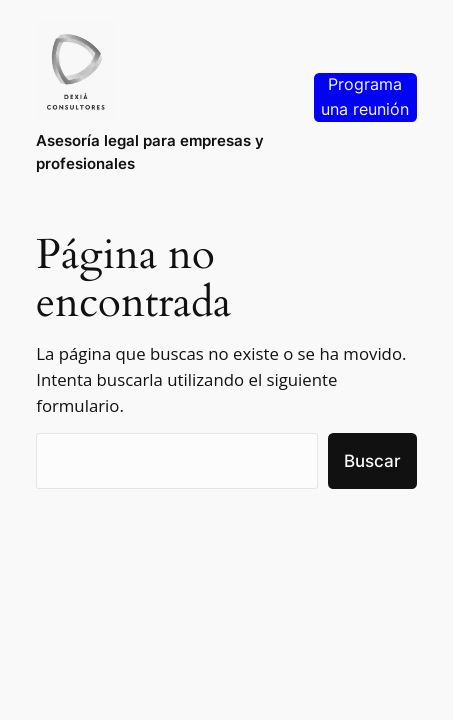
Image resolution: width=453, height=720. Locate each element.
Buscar (372, 461)
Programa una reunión (365, 97)
